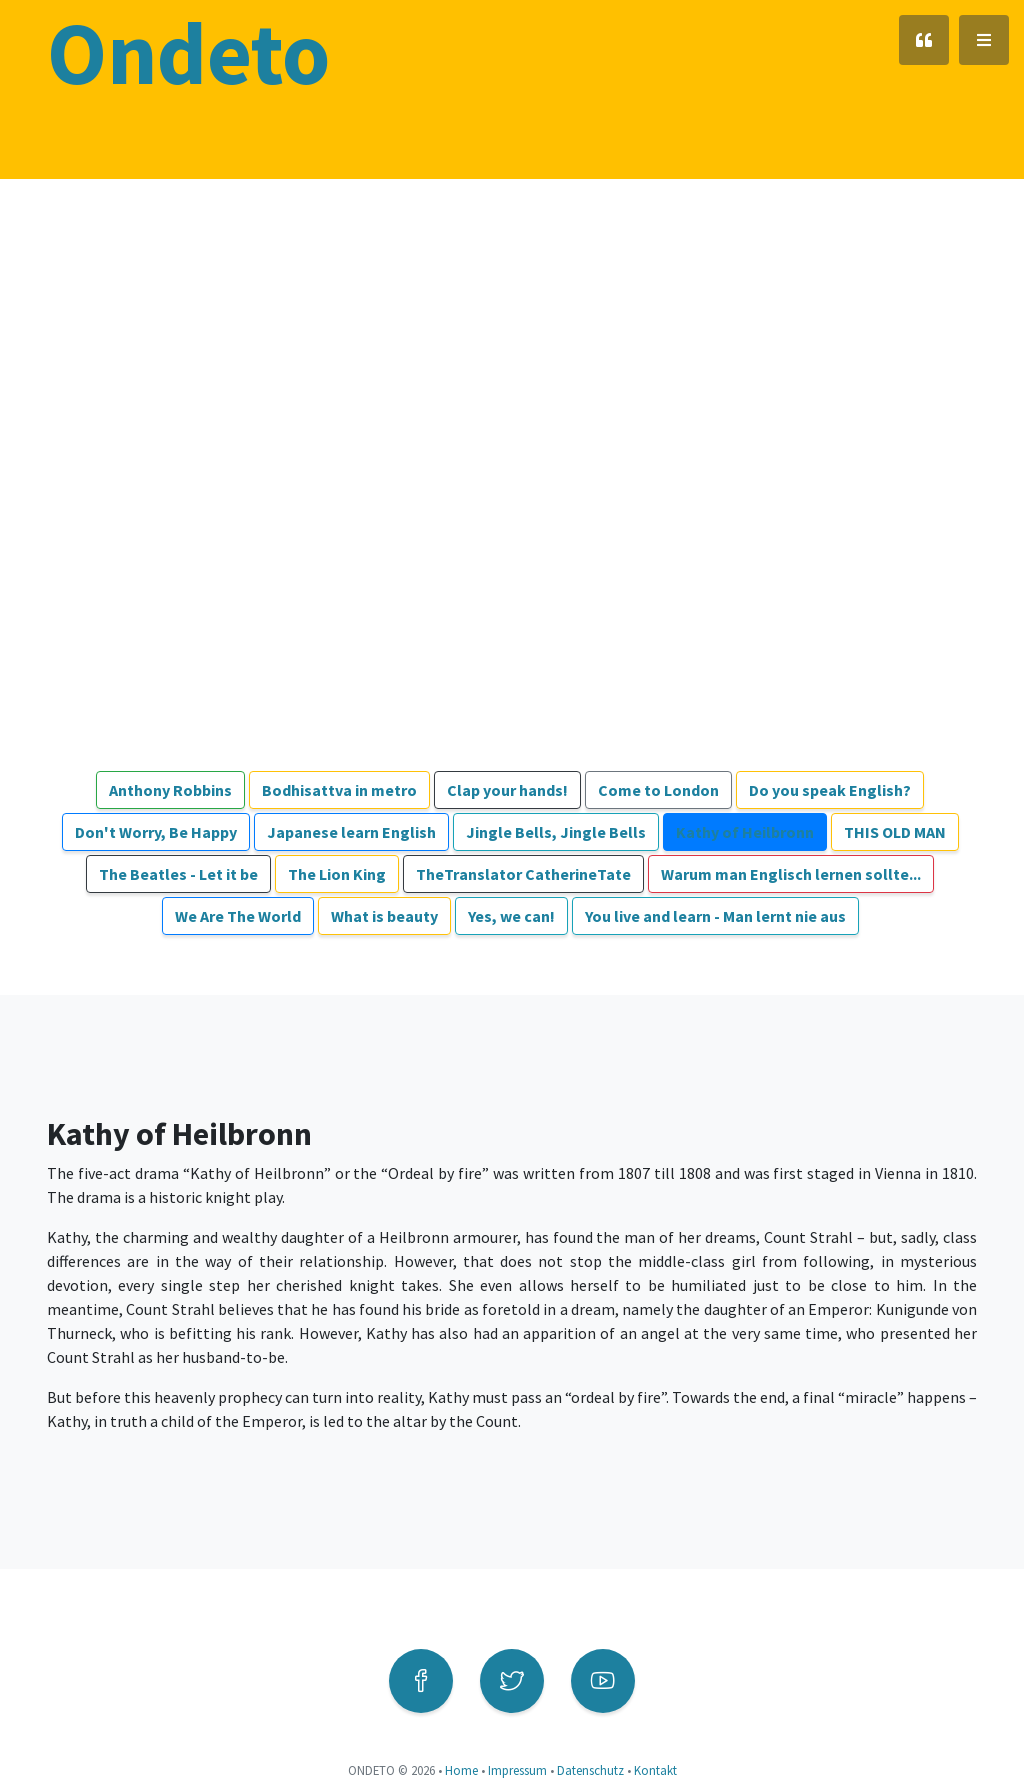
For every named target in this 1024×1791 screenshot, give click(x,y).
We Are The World (238, 916)
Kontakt (655, 1770)
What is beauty (384, 916)
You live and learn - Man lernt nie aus (715, 916)
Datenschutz (590, 1770)
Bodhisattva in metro (339, 790)
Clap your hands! (507, 790)
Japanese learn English (351, 832)
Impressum (517, 1770)
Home (461, 1770)
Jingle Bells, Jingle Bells (556, 832)
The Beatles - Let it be (178, 874)
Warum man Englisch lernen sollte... (791, 874)
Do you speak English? (830, 790)
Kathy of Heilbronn (745, 832)
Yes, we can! (511, 916)
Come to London (658, 790)
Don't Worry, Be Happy (156, 832)
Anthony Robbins (170, 790)
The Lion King (337, 874)
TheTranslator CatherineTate (523, 874)
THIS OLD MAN (895, 832)
